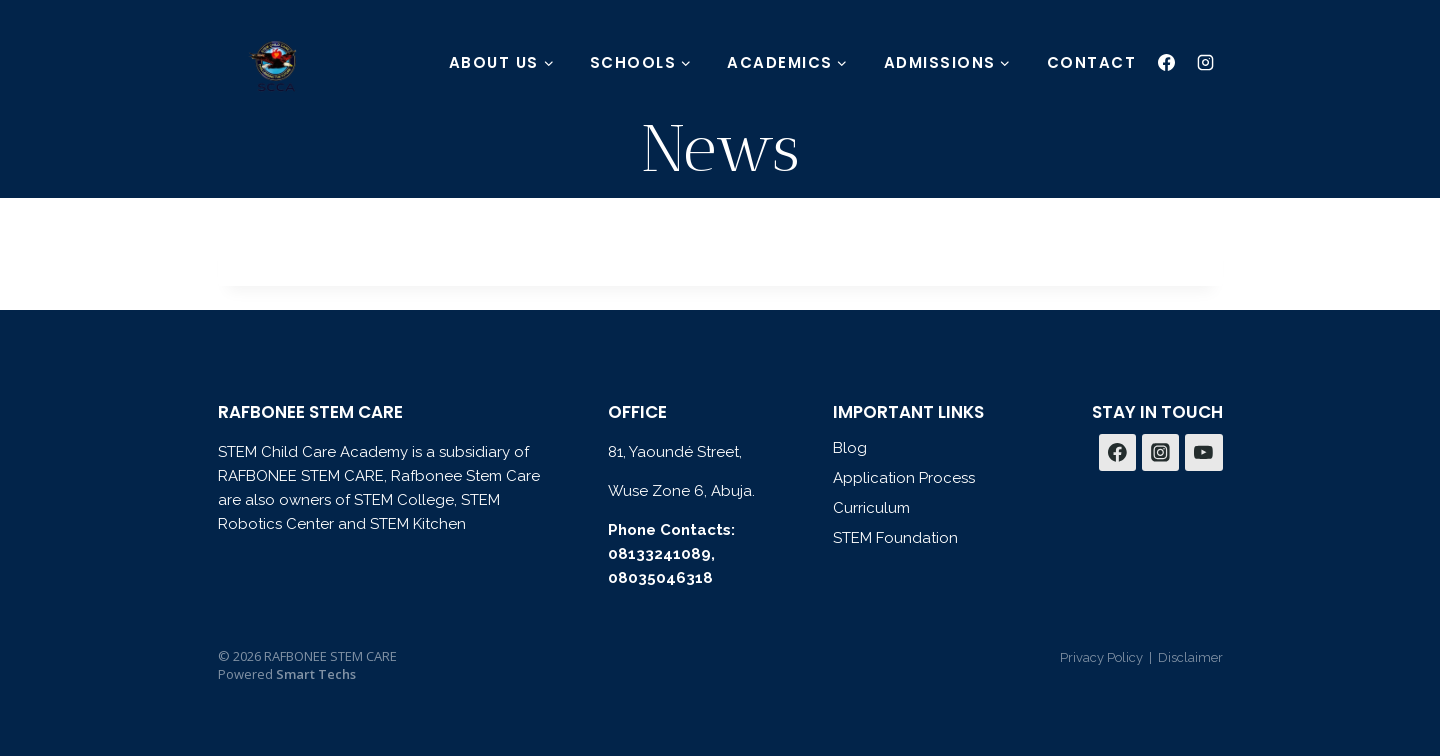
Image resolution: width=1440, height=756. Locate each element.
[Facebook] (1167, 62)
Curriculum (871, 508)
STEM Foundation (895, 538)
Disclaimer (1190, 657)
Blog (850, 448)
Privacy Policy (1101, 657)
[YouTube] (1204, 453)
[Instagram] (1206, 62)
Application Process (904, 478)
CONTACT (1092, 62)
